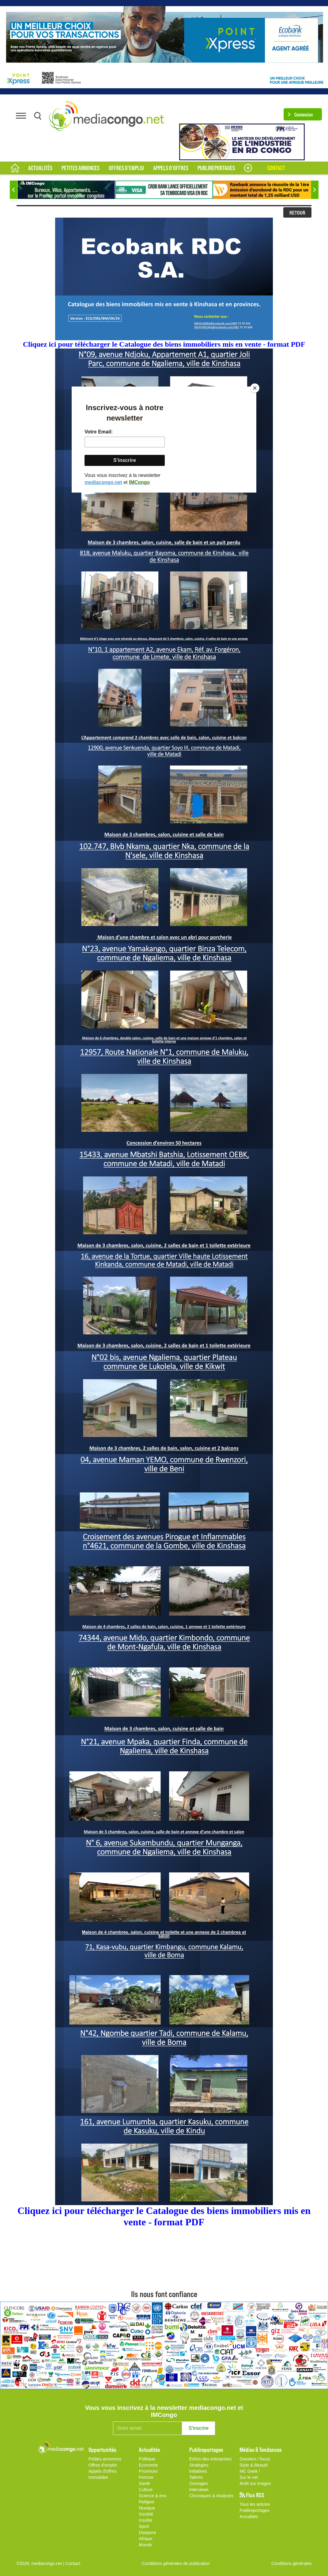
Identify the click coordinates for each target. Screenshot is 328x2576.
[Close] (254, 388)
